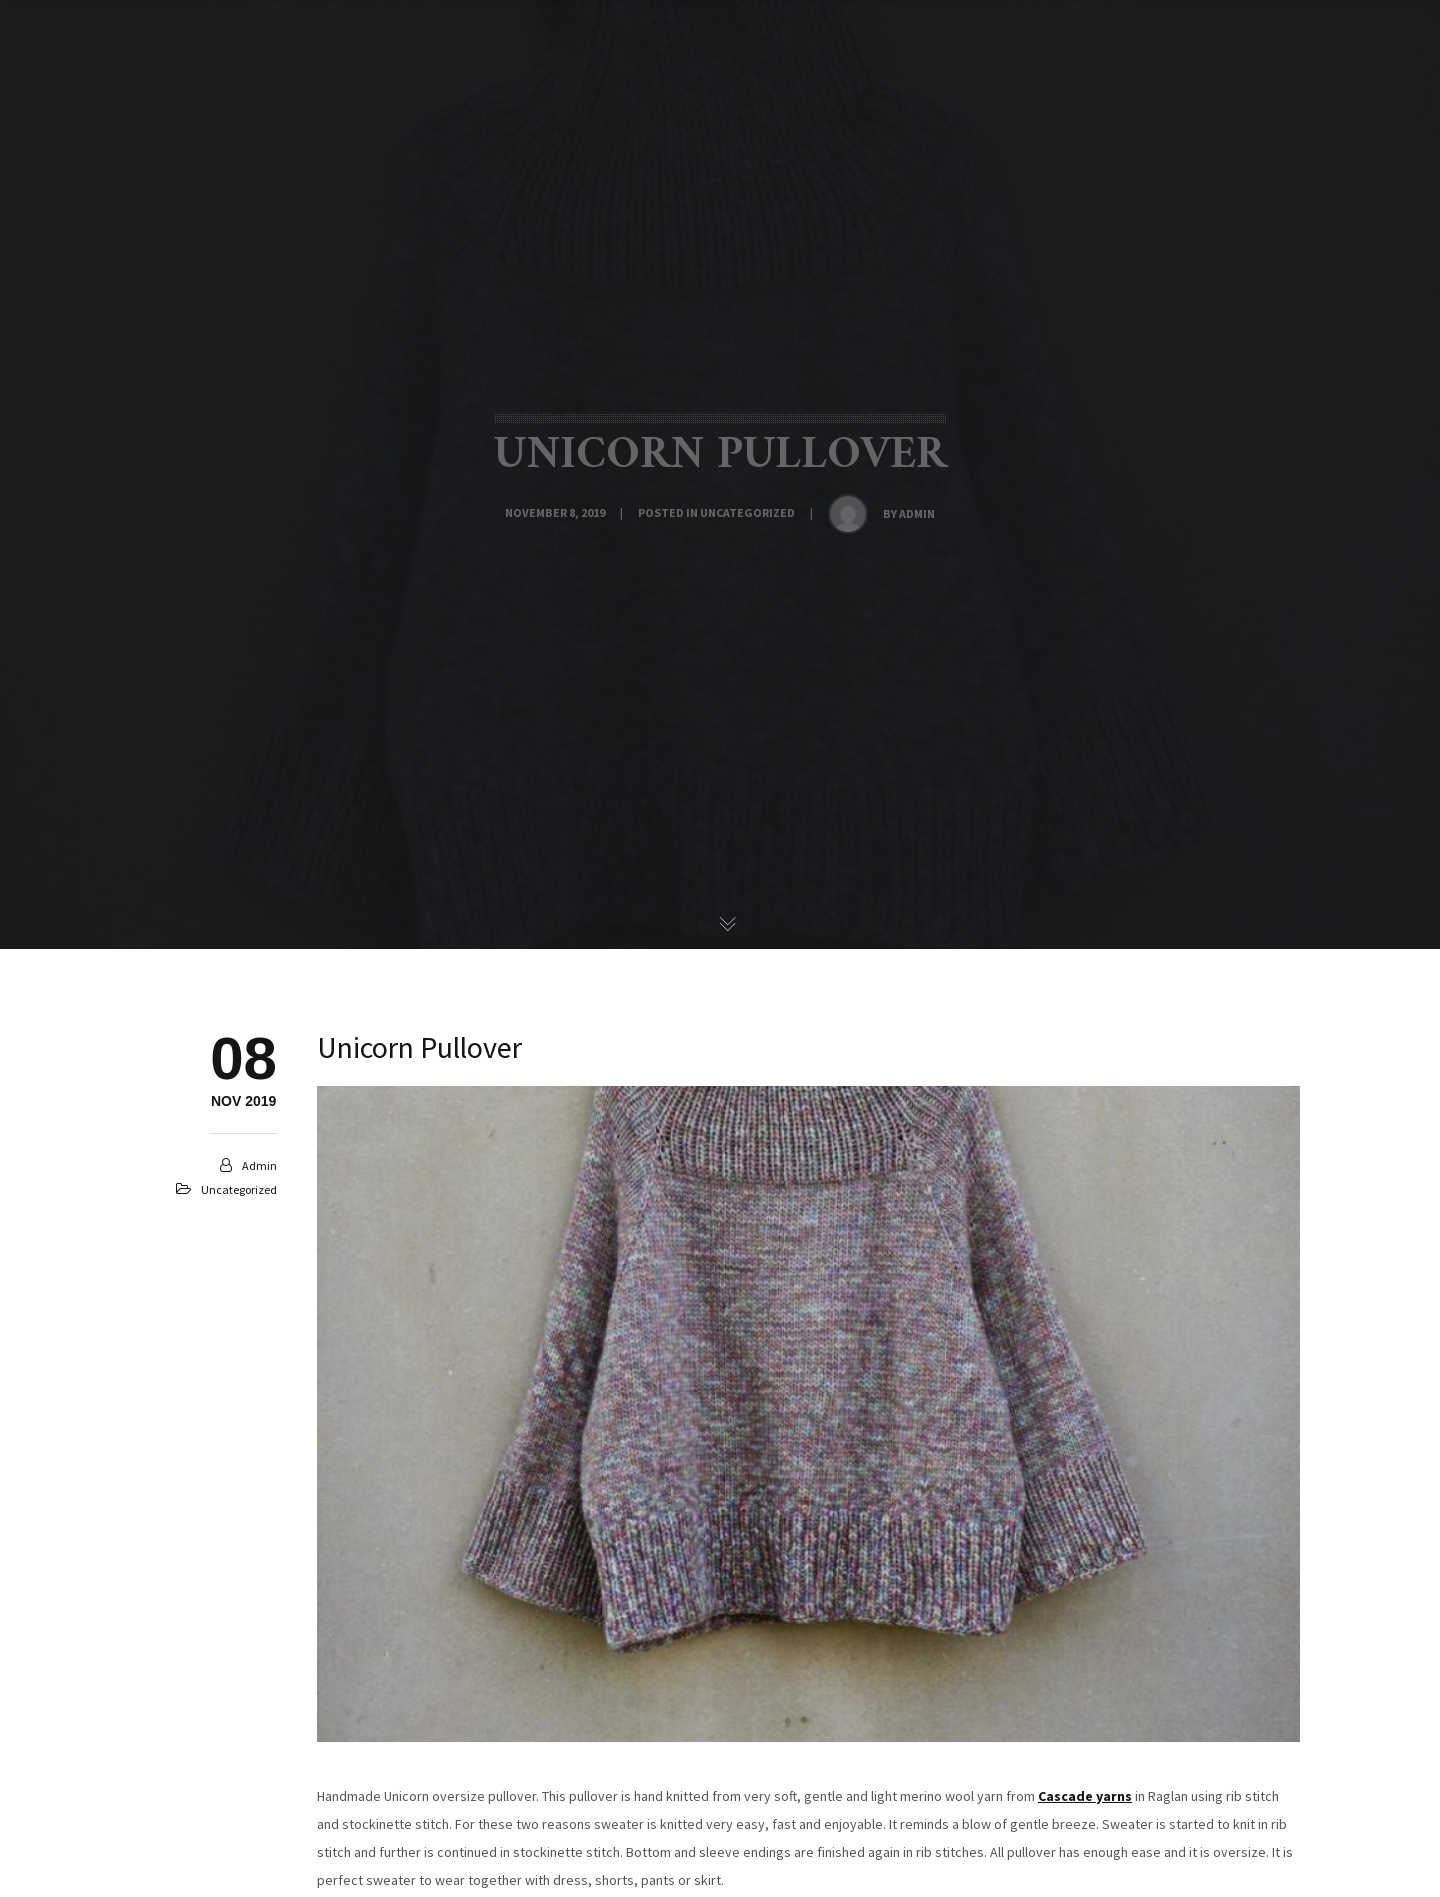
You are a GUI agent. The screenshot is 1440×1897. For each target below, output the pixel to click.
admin (917, 513)
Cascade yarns (1085, 1796)
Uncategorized (747, 512)
